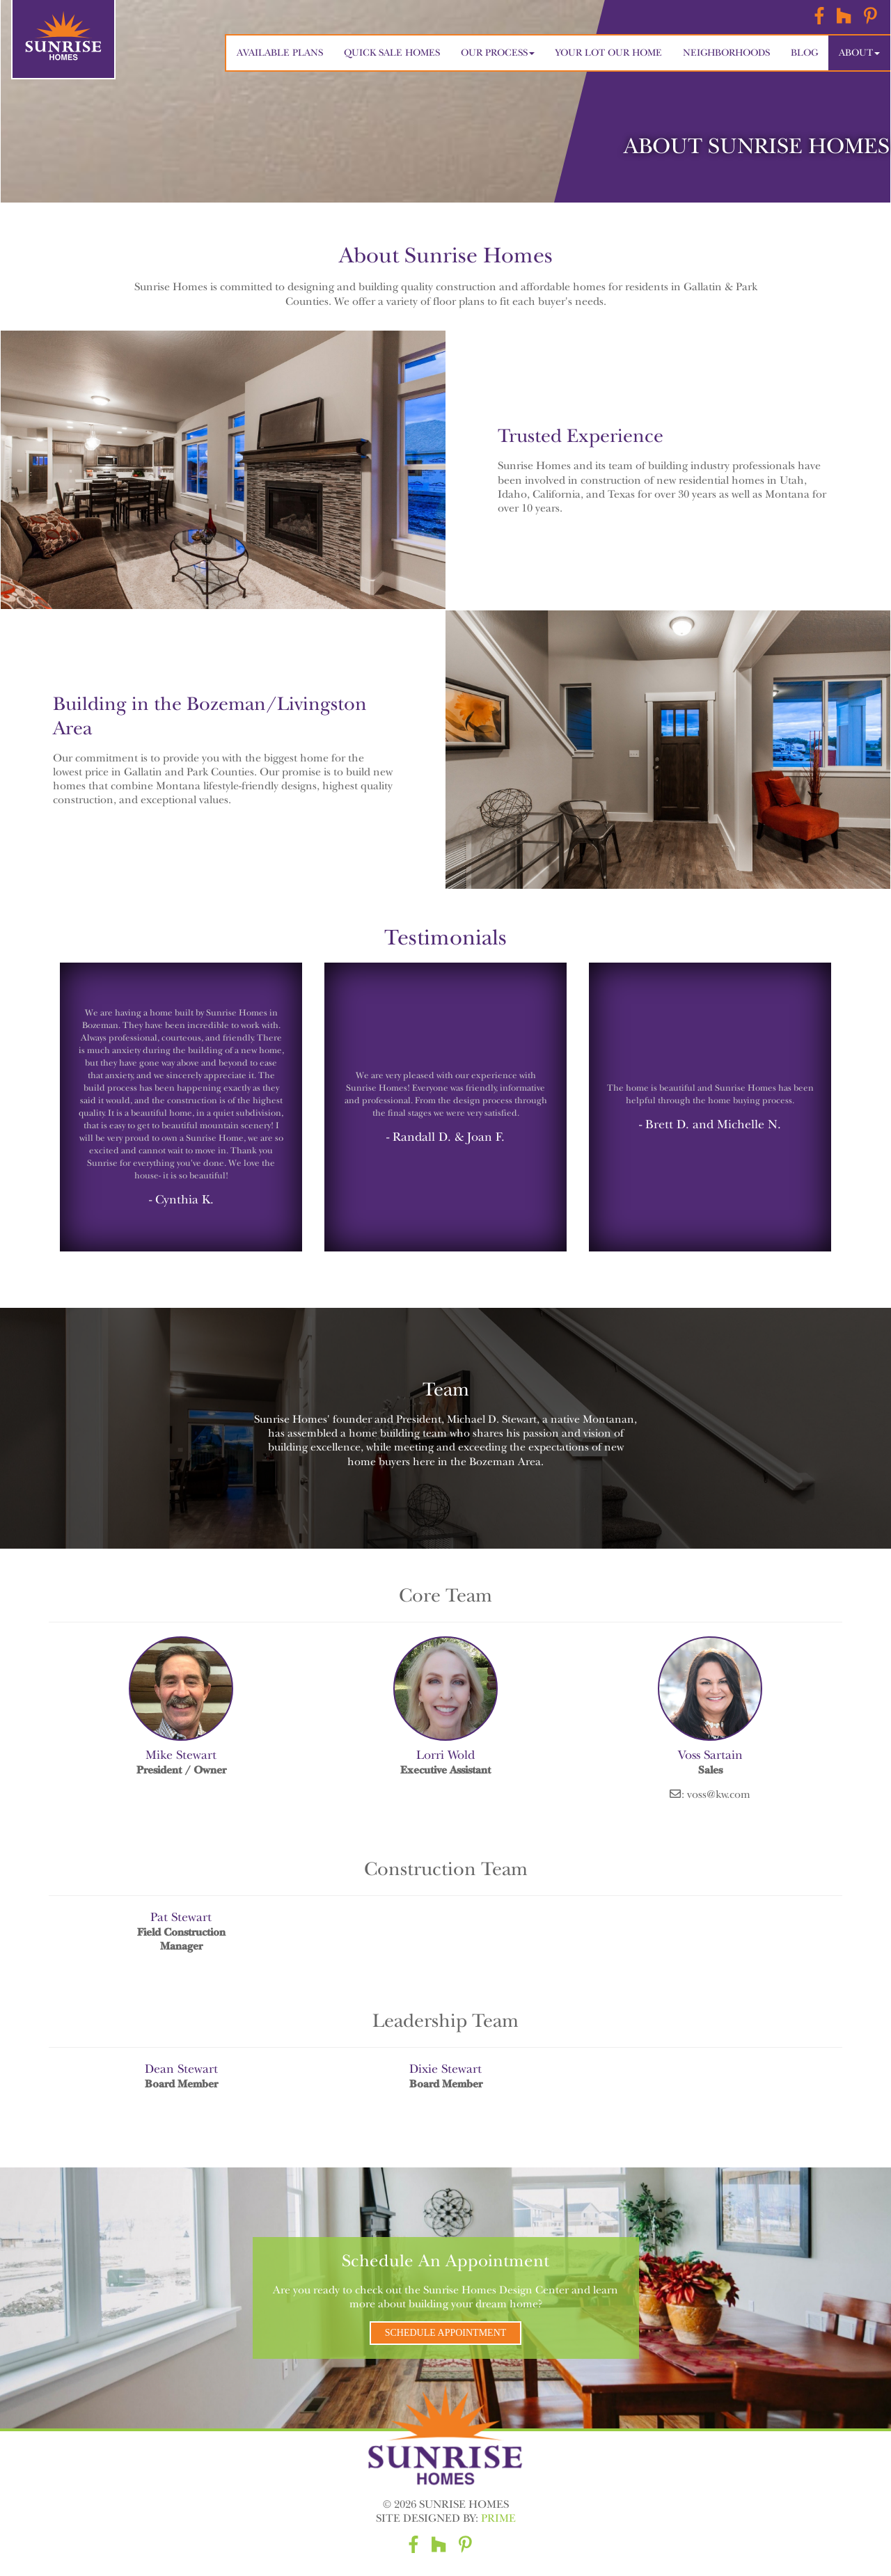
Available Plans (280, 52)
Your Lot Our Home (608, 52)
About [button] (859, 52)
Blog (804, 52)
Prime (498, 2518)
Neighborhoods (726, 52)
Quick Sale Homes (392, 52)
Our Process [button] (498, 52)
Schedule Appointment (446, 2333)
